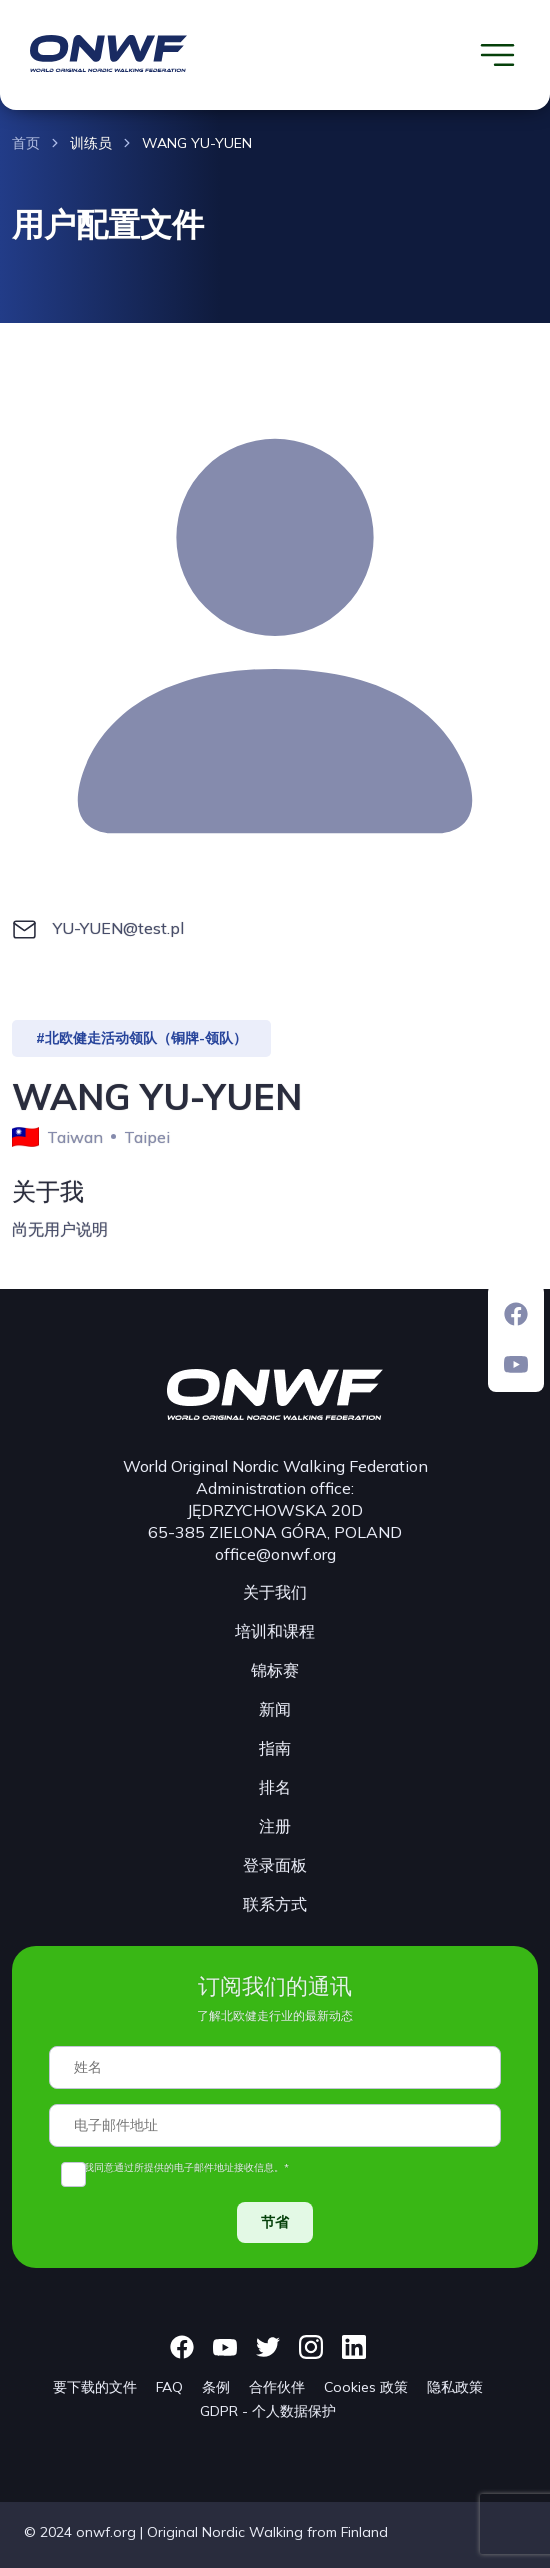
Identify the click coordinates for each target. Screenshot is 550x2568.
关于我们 (275, 1592)
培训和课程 (275, 1631)
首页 (26, 143)
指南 (275, 1748)
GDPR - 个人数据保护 (268, 2411)
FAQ (169, 2387)
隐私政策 (455, 2387)
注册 (275, 1826)
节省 (275, 2222)
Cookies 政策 (366, 2387)
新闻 (275, 1709)
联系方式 (275, 1904)
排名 (275, 1787)
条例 (216, 2387)
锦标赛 (275, 1670)
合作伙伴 (277, 2387)
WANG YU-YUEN (197, 143)
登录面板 (275, 1865)
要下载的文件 (95, 2387)
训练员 (91, 143)
